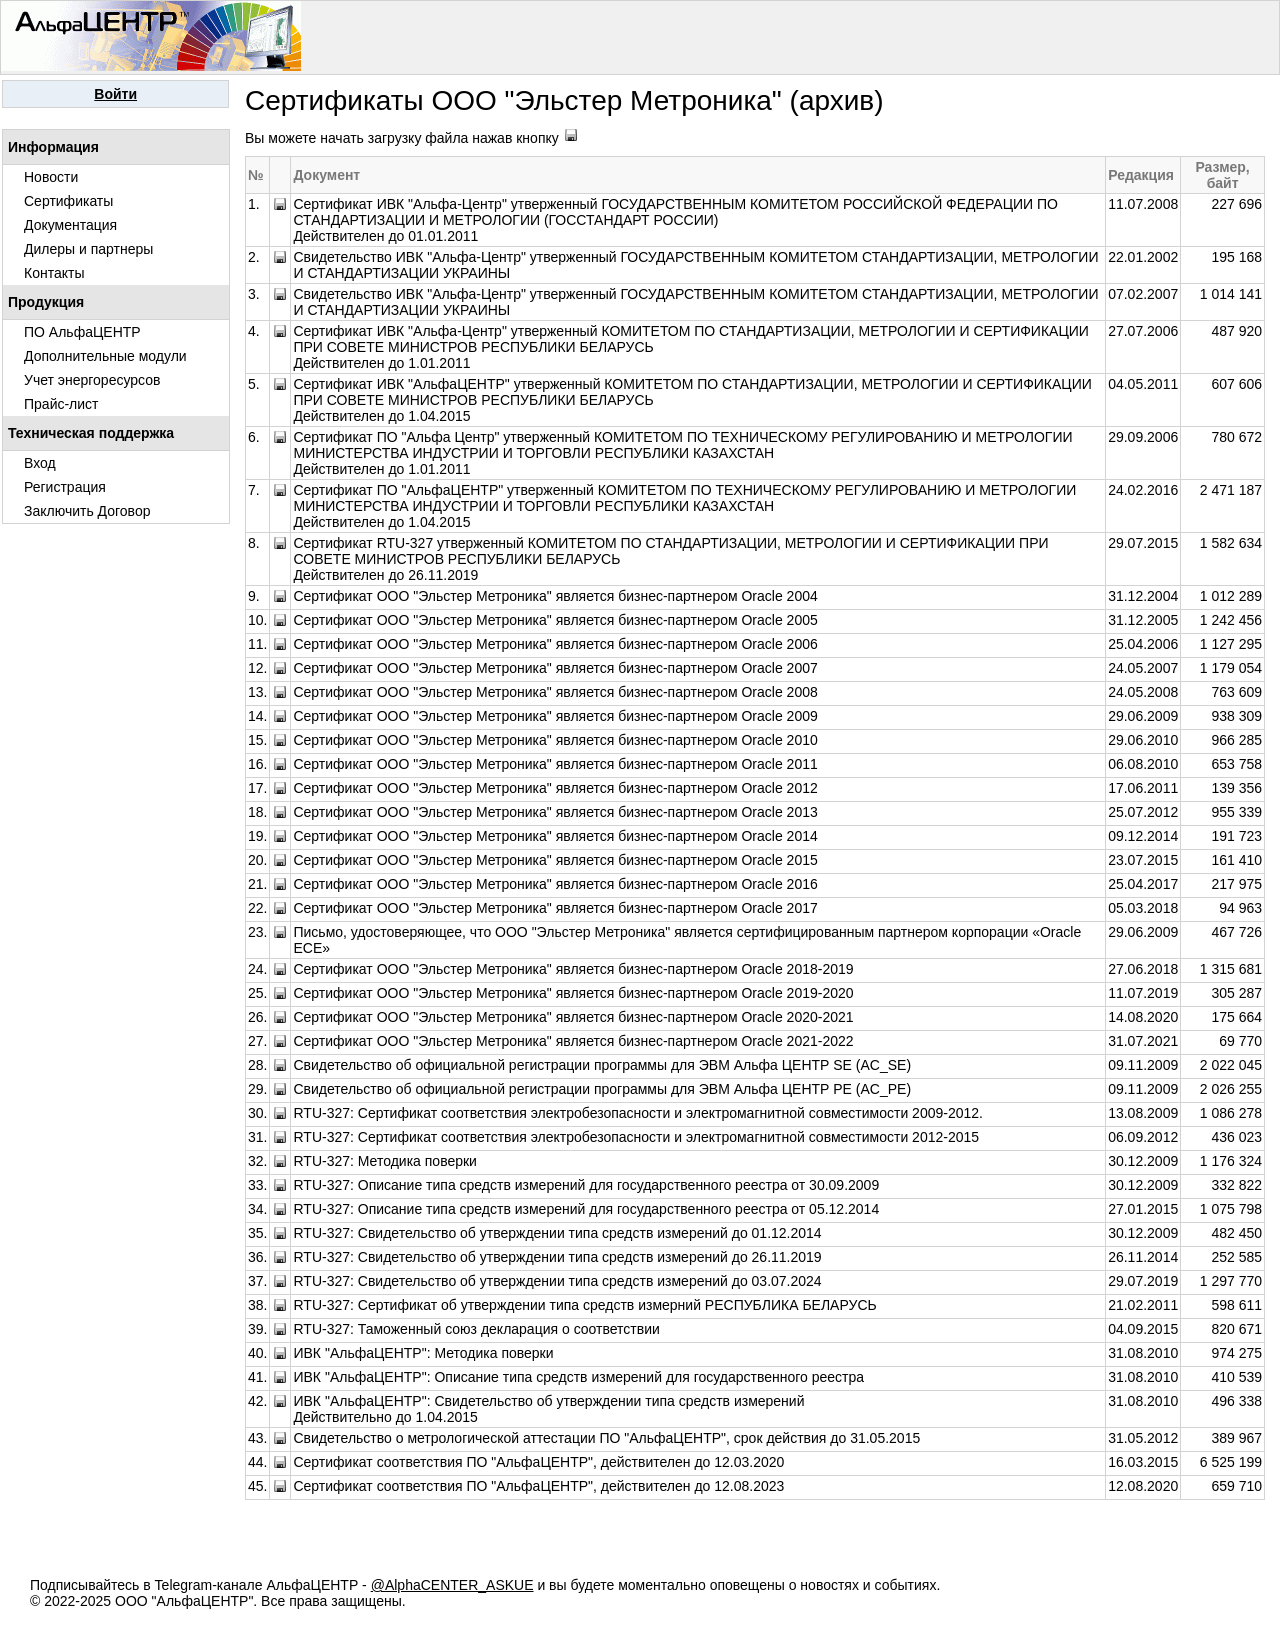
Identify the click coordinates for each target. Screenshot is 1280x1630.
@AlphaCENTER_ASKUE (452, 1585)
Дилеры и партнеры (88, 249)
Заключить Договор (87, 511)
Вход (40, 463)
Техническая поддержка (91, 433)
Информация (53, 147)
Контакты (54, 273)
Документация (70, 225)
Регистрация (65, 487)
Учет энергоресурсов (92, 380)
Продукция (46, 302)
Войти (115, 94)
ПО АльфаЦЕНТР (82, 332)
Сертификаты (68, 201)
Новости (51, 177)
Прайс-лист (61, 404)
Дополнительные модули (105, 356)
